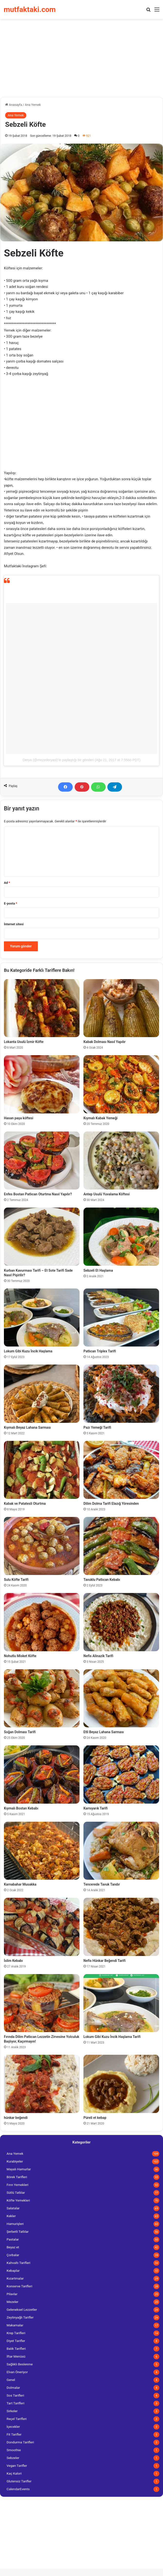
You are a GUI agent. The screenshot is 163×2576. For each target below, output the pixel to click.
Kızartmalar (15, 2278)
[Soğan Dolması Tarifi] (42, 1698)
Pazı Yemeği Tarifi (97, 1427)
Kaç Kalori (14, 2473)
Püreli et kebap (94, 2118)
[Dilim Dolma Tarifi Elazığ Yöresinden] (121, 1470)
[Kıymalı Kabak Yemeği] (121, 1084)
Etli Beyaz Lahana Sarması (103, 1732)
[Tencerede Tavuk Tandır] (121, 1851)
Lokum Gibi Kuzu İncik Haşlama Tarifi (112, 2037)
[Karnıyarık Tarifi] (121, 1774)
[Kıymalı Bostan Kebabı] (42, 1774)
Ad (7, 883)
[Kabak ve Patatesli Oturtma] (42, 1470)
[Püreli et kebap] (121, 2084)
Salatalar (13, 2208)
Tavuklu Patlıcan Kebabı (101, 1580)
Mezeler (12, 2302)
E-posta (10, 903)
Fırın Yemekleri (17, 2185)
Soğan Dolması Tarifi (20, 1732)
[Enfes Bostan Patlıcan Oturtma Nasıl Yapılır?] (42, 1160)
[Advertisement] (81, 58)
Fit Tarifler (14, 2434)
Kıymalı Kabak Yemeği (100, 1118)
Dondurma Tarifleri (20, 2442)
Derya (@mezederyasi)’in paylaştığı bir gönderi (58, 760)
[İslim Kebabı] (42, 1927)
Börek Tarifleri (17, 2177)
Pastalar (13, 2239)
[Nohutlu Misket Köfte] (42, 1622)
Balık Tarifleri (16, 2348)
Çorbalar (13, 2255)
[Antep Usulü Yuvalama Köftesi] (121, 1160)
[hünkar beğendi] (42, 2084)
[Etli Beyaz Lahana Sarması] (121, 1698)
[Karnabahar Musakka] (42, 1851)
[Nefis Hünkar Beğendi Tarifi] (121, 1927)
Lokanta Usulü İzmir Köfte (23, 1042)
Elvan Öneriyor (17, 2372)
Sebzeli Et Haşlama (98, 1270)
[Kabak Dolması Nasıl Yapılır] (121, 1008)
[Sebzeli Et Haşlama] (121, 1237)
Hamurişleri (15, 2224)
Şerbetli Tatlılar (18, 2231)
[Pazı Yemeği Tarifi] (121, 1394)
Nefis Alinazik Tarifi (98, 1656)
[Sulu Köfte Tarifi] (42, 1546)
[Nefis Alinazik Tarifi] (121, 1622)
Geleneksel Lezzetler (22, 2309)
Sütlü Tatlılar (16, 2192)
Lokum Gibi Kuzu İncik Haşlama (28, 1351)
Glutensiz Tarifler (19, 2481)
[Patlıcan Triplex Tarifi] (121, 1317)
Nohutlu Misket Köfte (20, 1656)
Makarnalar (15, 2325)
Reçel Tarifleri (17, 2419)
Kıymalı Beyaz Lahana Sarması (27, 1427)
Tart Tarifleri (15, 2403)
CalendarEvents (18, 2489)
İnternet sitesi (14, 924)
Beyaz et (13, 2247)
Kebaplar (13, 2270)
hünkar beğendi (16, 2118)
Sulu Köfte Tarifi (16, 1580)
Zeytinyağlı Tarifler (20, 2317)
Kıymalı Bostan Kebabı (21, 1808)
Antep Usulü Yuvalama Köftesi (106, 1194)
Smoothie (14, 2450)
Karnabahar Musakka (20, 1884)
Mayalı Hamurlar (19, 2169)
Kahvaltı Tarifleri (18, 2263)
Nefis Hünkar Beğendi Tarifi (104, 1961)
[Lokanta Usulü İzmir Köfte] (42, 1008)
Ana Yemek (33, 105)
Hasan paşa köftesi (18, 1118)
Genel (11, 2380)
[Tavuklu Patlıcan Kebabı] (121, 1546)
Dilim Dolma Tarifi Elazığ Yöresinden (111, 1503)
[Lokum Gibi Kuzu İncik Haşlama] (42, 1317)
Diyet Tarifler (16, 2341)
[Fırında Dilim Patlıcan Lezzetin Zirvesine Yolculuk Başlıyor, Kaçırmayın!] (42, 2003)
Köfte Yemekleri (18, 2200)
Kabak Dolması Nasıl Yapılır (104, 1042)
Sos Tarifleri (15, 2395)
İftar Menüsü (16, 2356)
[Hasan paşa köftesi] (42, 1084)
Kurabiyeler (15, 2161)
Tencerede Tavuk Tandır (101, 1884)
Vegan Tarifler (17, 2466)
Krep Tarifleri (16, 2333)
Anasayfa (13, 105)
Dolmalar (13, 2387)
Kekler (11, 2216)
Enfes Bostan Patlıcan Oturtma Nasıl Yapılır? (38, 1194)
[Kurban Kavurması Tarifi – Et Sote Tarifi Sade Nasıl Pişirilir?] (42, 1237)
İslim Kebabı (13, 1961)
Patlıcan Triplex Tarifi (99, 1351)
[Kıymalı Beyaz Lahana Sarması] (42, 1394)
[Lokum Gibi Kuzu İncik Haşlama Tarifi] (121, 2003)
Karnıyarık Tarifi (95, 1808)
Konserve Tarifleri (19, 2286)
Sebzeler (13, 2458)
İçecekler (13, 2427)
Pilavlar (12, 2294)
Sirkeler (12, 2411)
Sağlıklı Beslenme (20, 2364)
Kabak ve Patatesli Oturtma (25, 1503)
